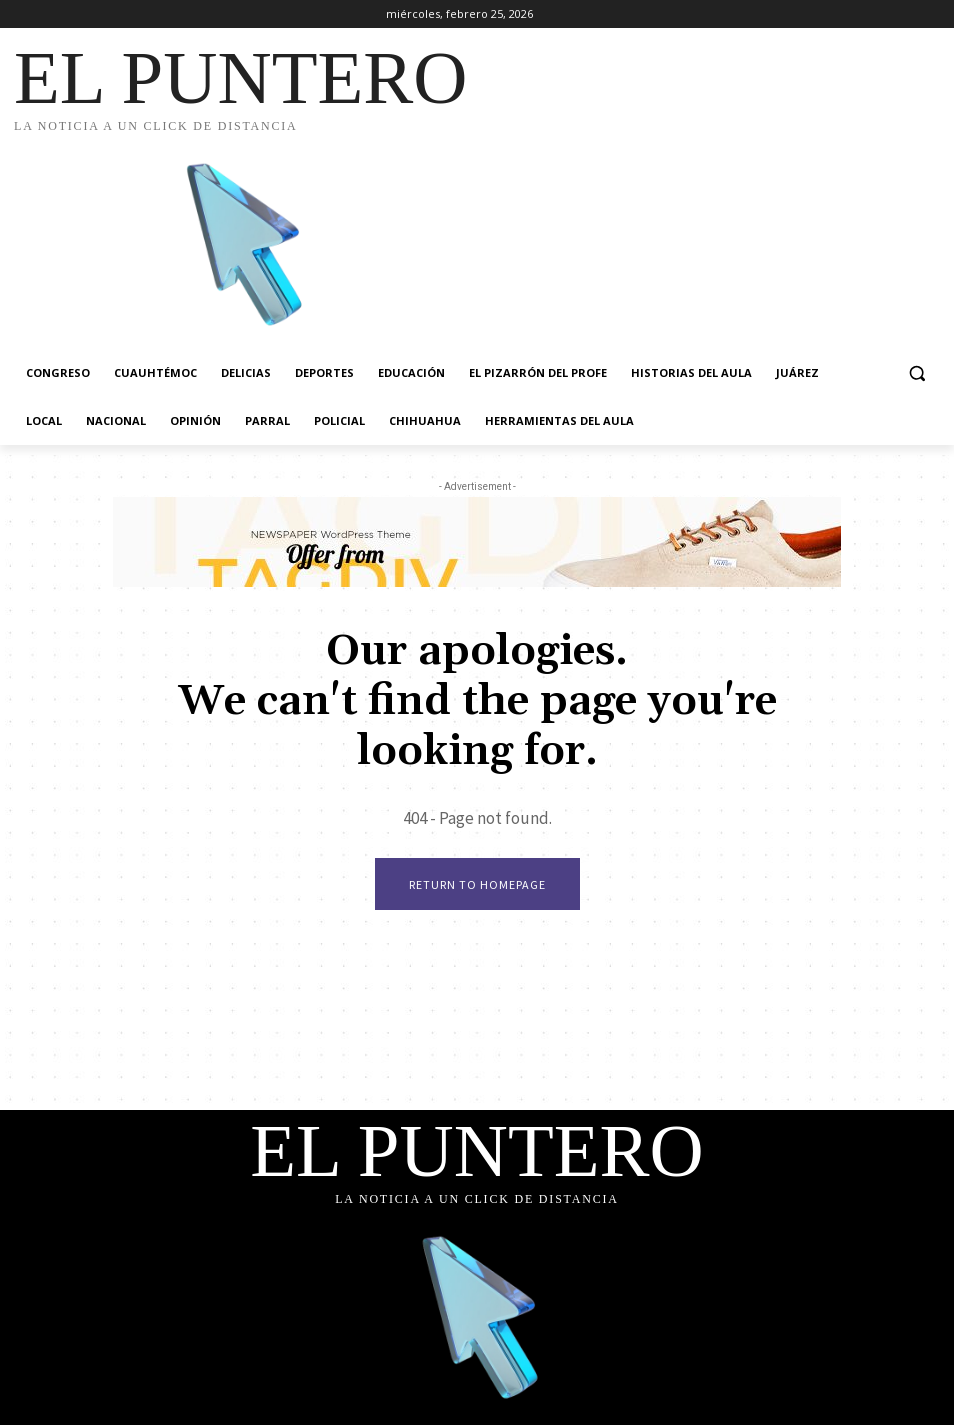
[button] (916, 373)
